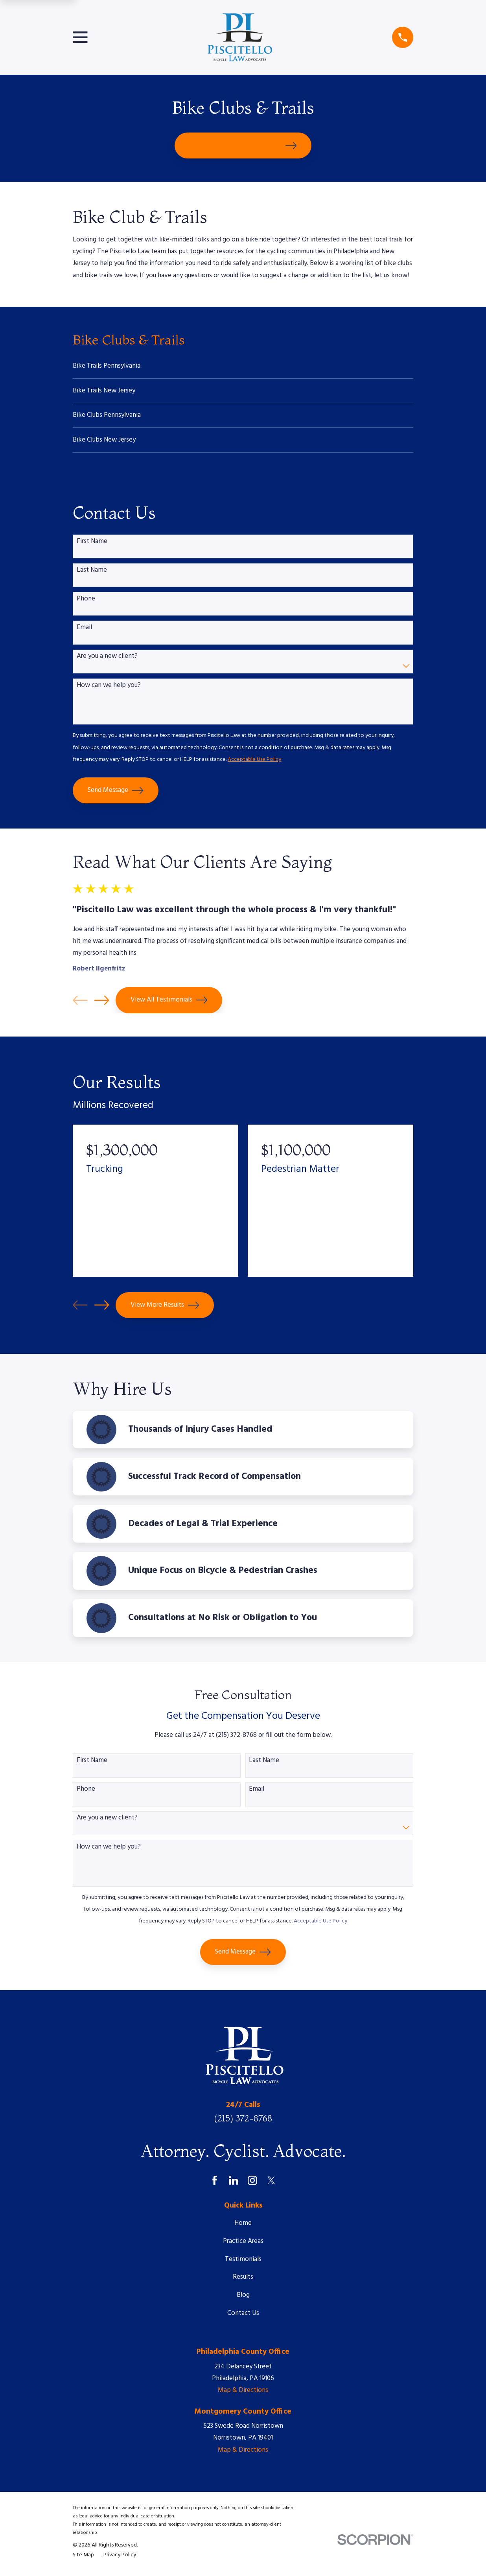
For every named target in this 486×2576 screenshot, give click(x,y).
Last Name (92, 574)
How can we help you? (109, 689)
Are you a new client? (107, 661)
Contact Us (243, 2317)
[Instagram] (252, 2184)
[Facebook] (214, 2184)
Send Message (116, 794)
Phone (86, 603)
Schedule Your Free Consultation (243, 145)
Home (243, 2227)
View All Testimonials (169, 1004)
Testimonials (243, 2263)
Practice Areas (243, 2245)
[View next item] (101, 1004)
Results (243, 2281)
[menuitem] (243, 366)
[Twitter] (271, 2184)
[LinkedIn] (233, 2184)
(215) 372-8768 (243, 2122)
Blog (243, 2299)
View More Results (165, 1309)
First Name (92, 545)
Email (84, 632)
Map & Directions (243, 2394)
